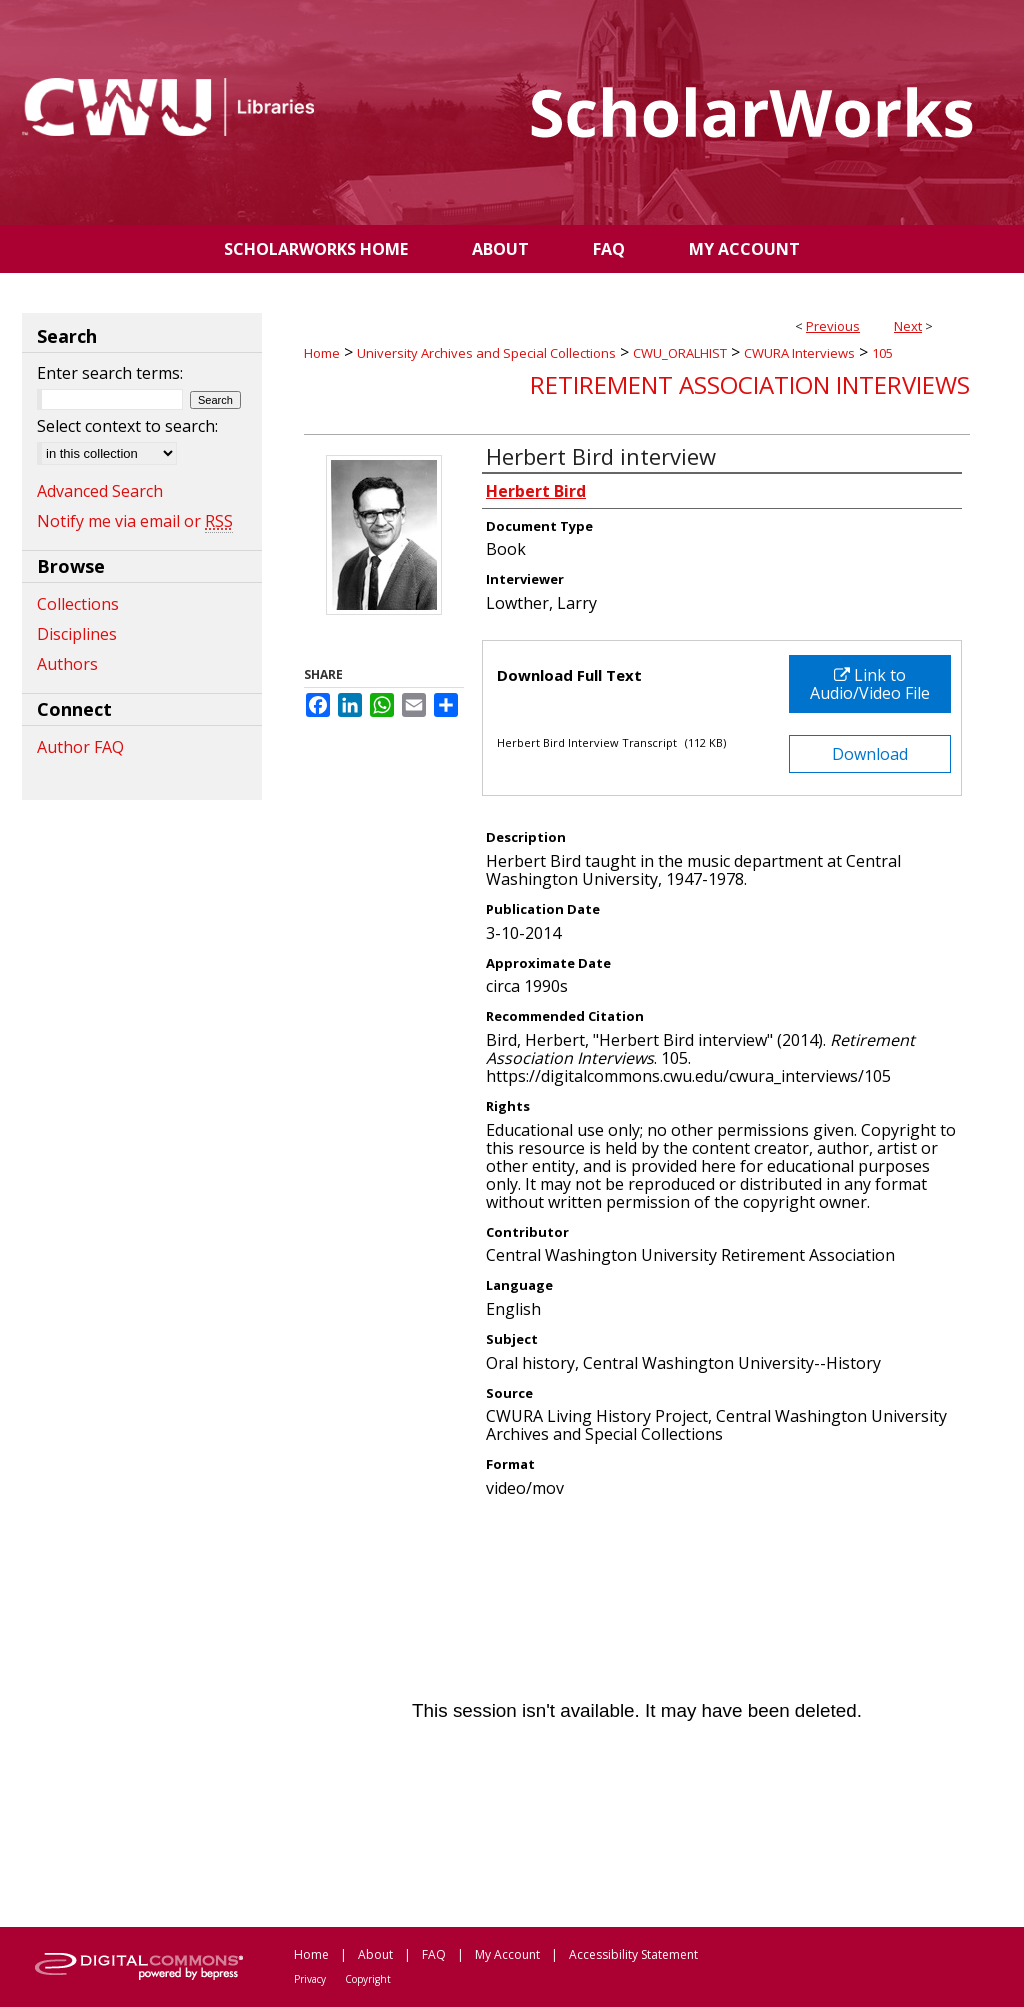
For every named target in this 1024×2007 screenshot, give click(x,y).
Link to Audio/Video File (870, 684)
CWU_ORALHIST (680, 353)
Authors (67, 664)
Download (870, 754)
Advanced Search (100, 491)
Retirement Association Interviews (750, 384)
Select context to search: (127, 426)
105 (882, 353)
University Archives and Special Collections (486, 353)
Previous (833, 326)
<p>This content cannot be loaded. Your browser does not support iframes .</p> (637, 1711)
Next (908, 326)
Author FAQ (80, 747)
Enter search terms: (110, 373)
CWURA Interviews (799, 353)
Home (322, 353)
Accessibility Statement (633, 1954)
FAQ (434, 1954)
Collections (78, 604)
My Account (507, 1954)
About (375, 1954)
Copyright (368, 1979)
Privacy (310, 1979)
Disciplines (77, 634)
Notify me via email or (135, 521)
